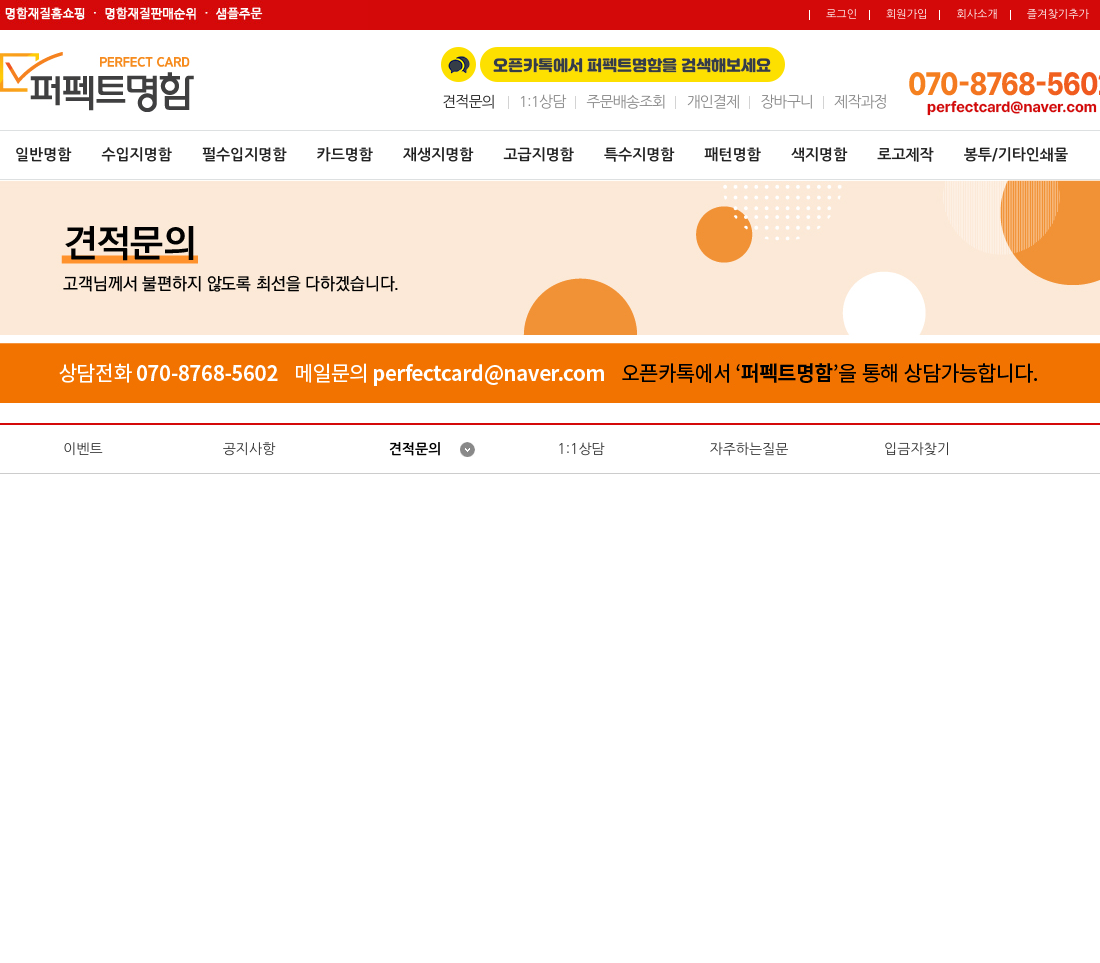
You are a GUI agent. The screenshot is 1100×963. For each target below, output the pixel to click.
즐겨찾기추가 (1058, 14)
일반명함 (43, 154)
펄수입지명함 (244, 154)
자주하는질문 (749, 449)
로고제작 (905, 154)
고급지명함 (538, 154)
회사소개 (976, 14)
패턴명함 (732, 154)
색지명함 (819, 154)
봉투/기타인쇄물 (1016, 154)
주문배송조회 (625, 101)
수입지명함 (136, 154)
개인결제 (712, 101)
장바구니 (786, 101)
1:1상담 (542, 101)
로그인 (841, 14)
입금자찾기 (917, 449)
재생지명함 (438, 154)
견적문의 (415, 449)
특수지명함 (639, 154)
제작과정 (860, 101)
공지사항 (249, 449)
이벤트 (82, 449)
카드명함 (345, 154)
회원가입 (906, 14)
